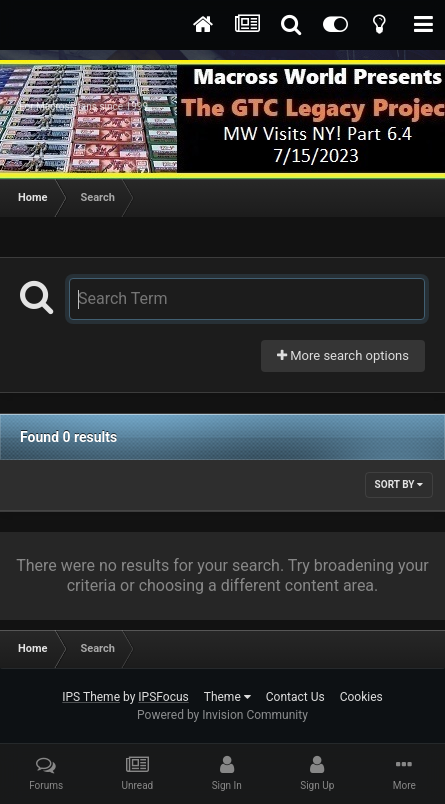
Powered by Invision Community (222, 715)
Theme (227, 697)
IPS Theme (91, 697)
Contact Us (295, 697)
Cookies (361, 697)
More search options (343, 355)
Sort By (399, 484)
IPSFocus (163, 697)
